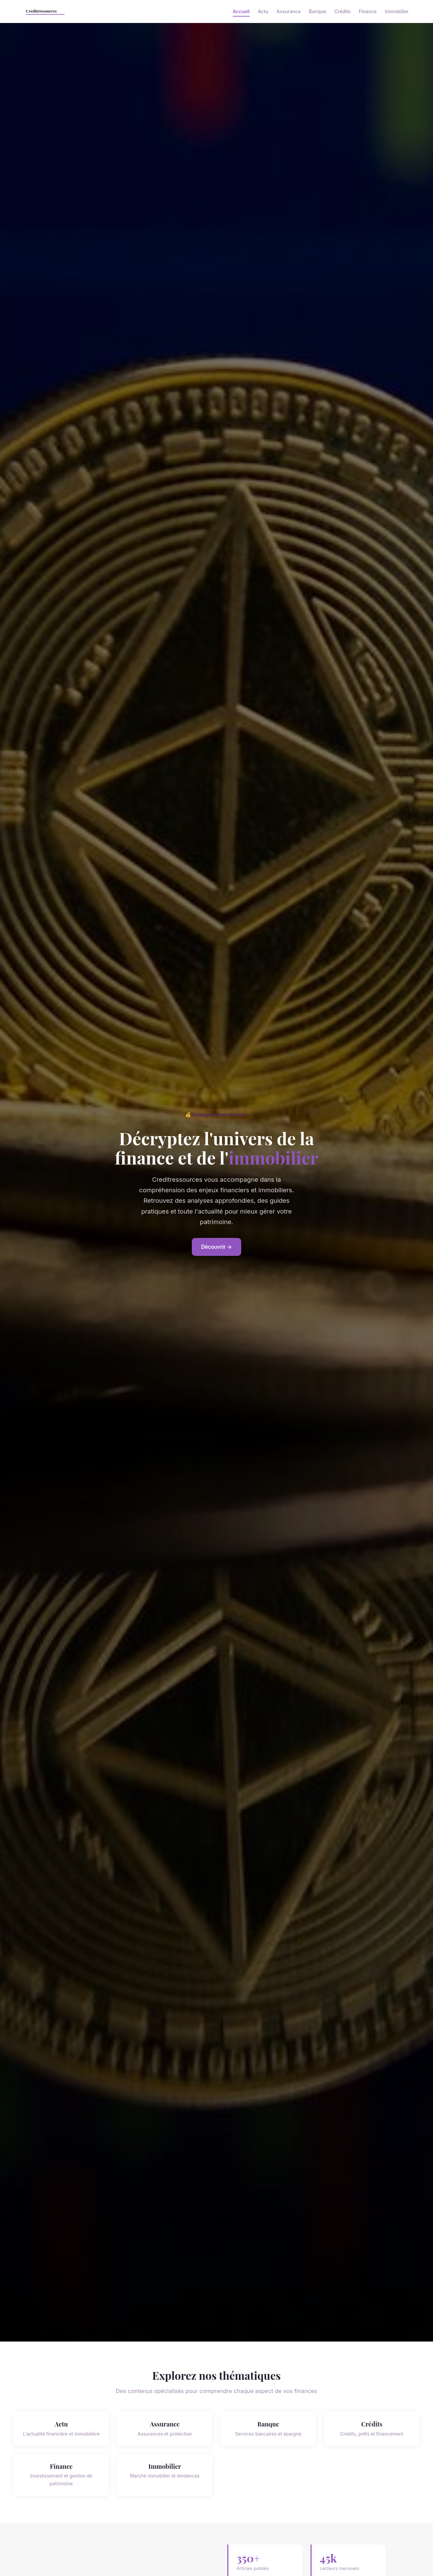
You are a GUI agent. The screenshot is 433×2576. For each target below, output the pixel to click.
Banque (317, 11)
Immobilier (397, 11)
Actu (263, 11)
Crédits (342, 11)
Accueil (241, 11)
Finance (368, 11)
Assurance (288, 11)
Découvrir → (216, 1247)
